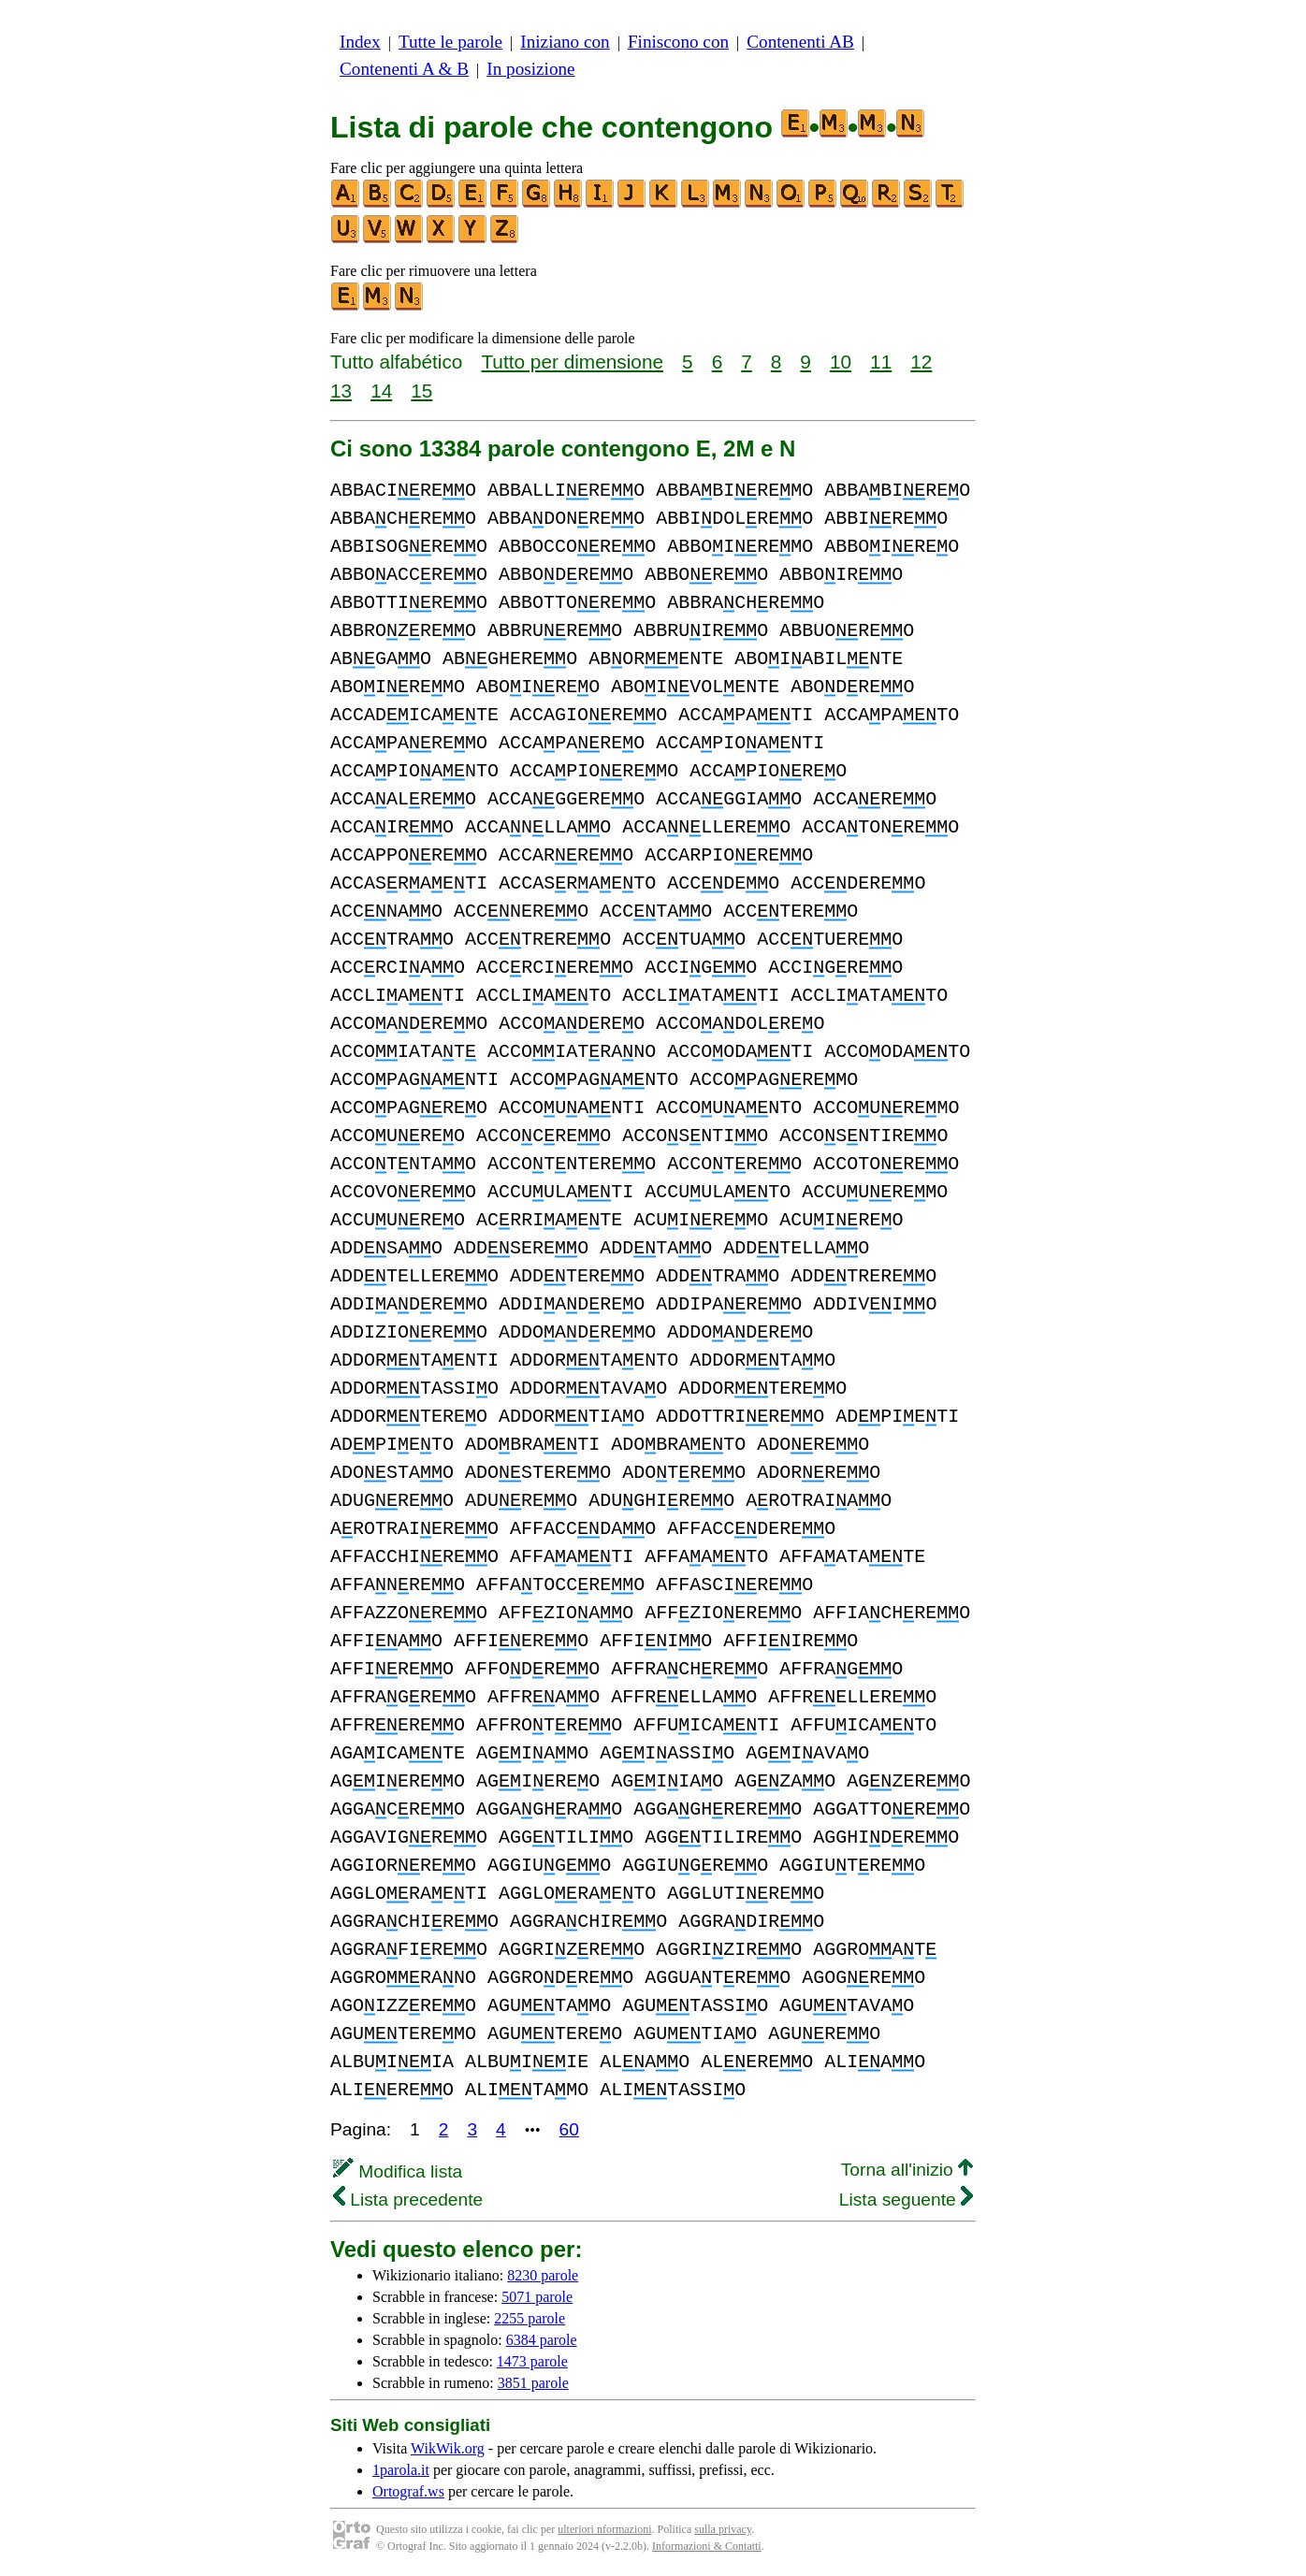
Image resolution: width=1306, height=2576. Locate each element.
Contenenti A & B (404, 69)
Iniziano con (564, 41)
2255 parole (529, 2318)
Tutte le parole (450, 41)
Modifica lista (397, 2171)
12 (921, 361)
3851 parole (533, 2383)
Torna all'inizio (907, 2169)
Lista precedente (408, 2199)
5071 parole (537, 2297)
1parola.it (400, 2470)
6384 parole (541, 2340)
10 (840, 361)
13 (341, 390)
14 (381, 390)
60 (569, 2129)
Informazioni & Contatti (707, 2546)
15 (421, 390)
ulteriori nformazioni (604, 2529)
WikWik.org (448, 2448)
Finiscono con (678, 41)
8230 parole (542, 2275)
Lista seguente (906, 2199)
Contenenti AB (800, 41)
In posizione (530, 69)
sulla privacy (722, 2529)
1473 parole (532, 2361)
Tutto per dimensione (572, 361)
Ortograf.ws (408, 2491)
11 (881, 361)
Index (360, 41)
